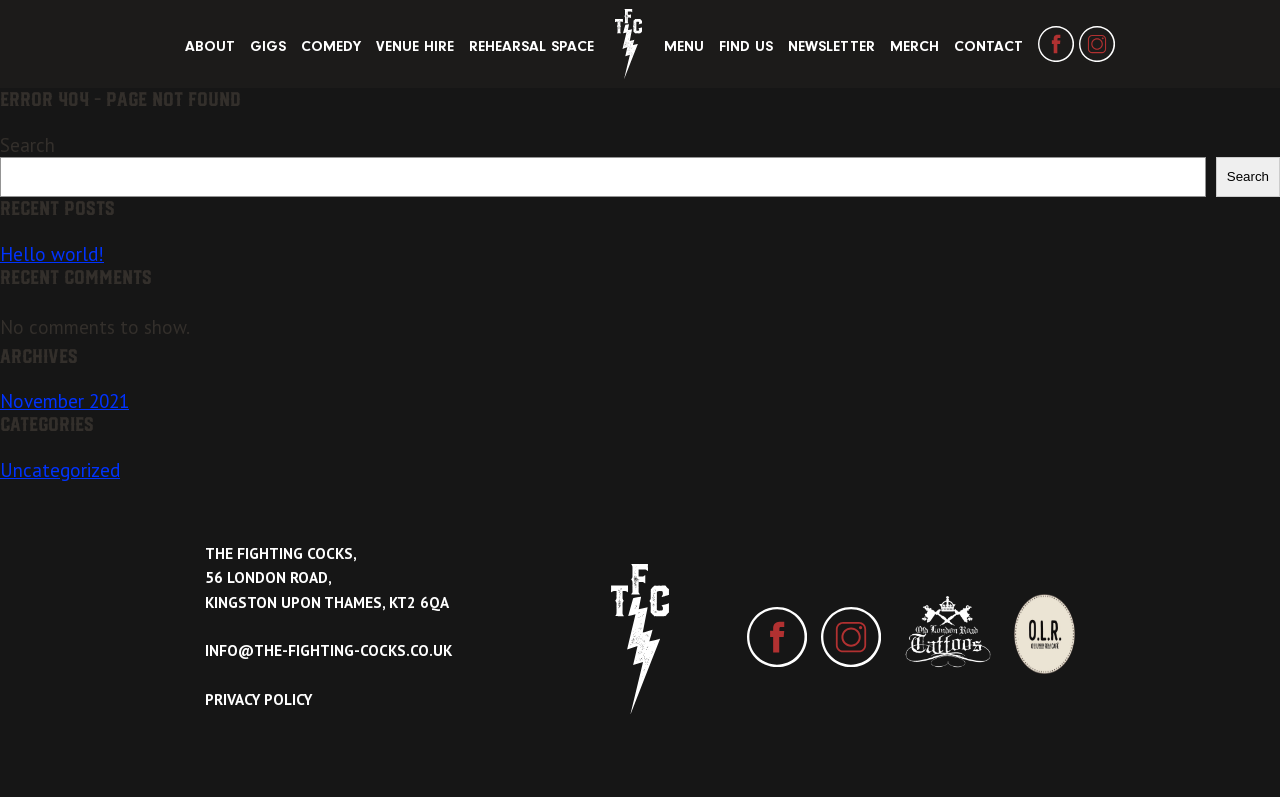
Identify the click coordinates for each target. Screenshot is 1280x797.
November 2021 (64, 401)
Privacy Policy (258, 699)
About (210, 46)
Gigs (268, 46)
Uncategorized (60, 470)
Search (27, 145)
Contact (988, 46)
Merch (914, 46)
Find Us (746, 46)
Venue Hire (415, 46)
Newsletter (831, 46)
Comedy (331, 46)
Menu (684, 46)
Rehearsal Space (531, 46)
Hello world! (52, 254)
